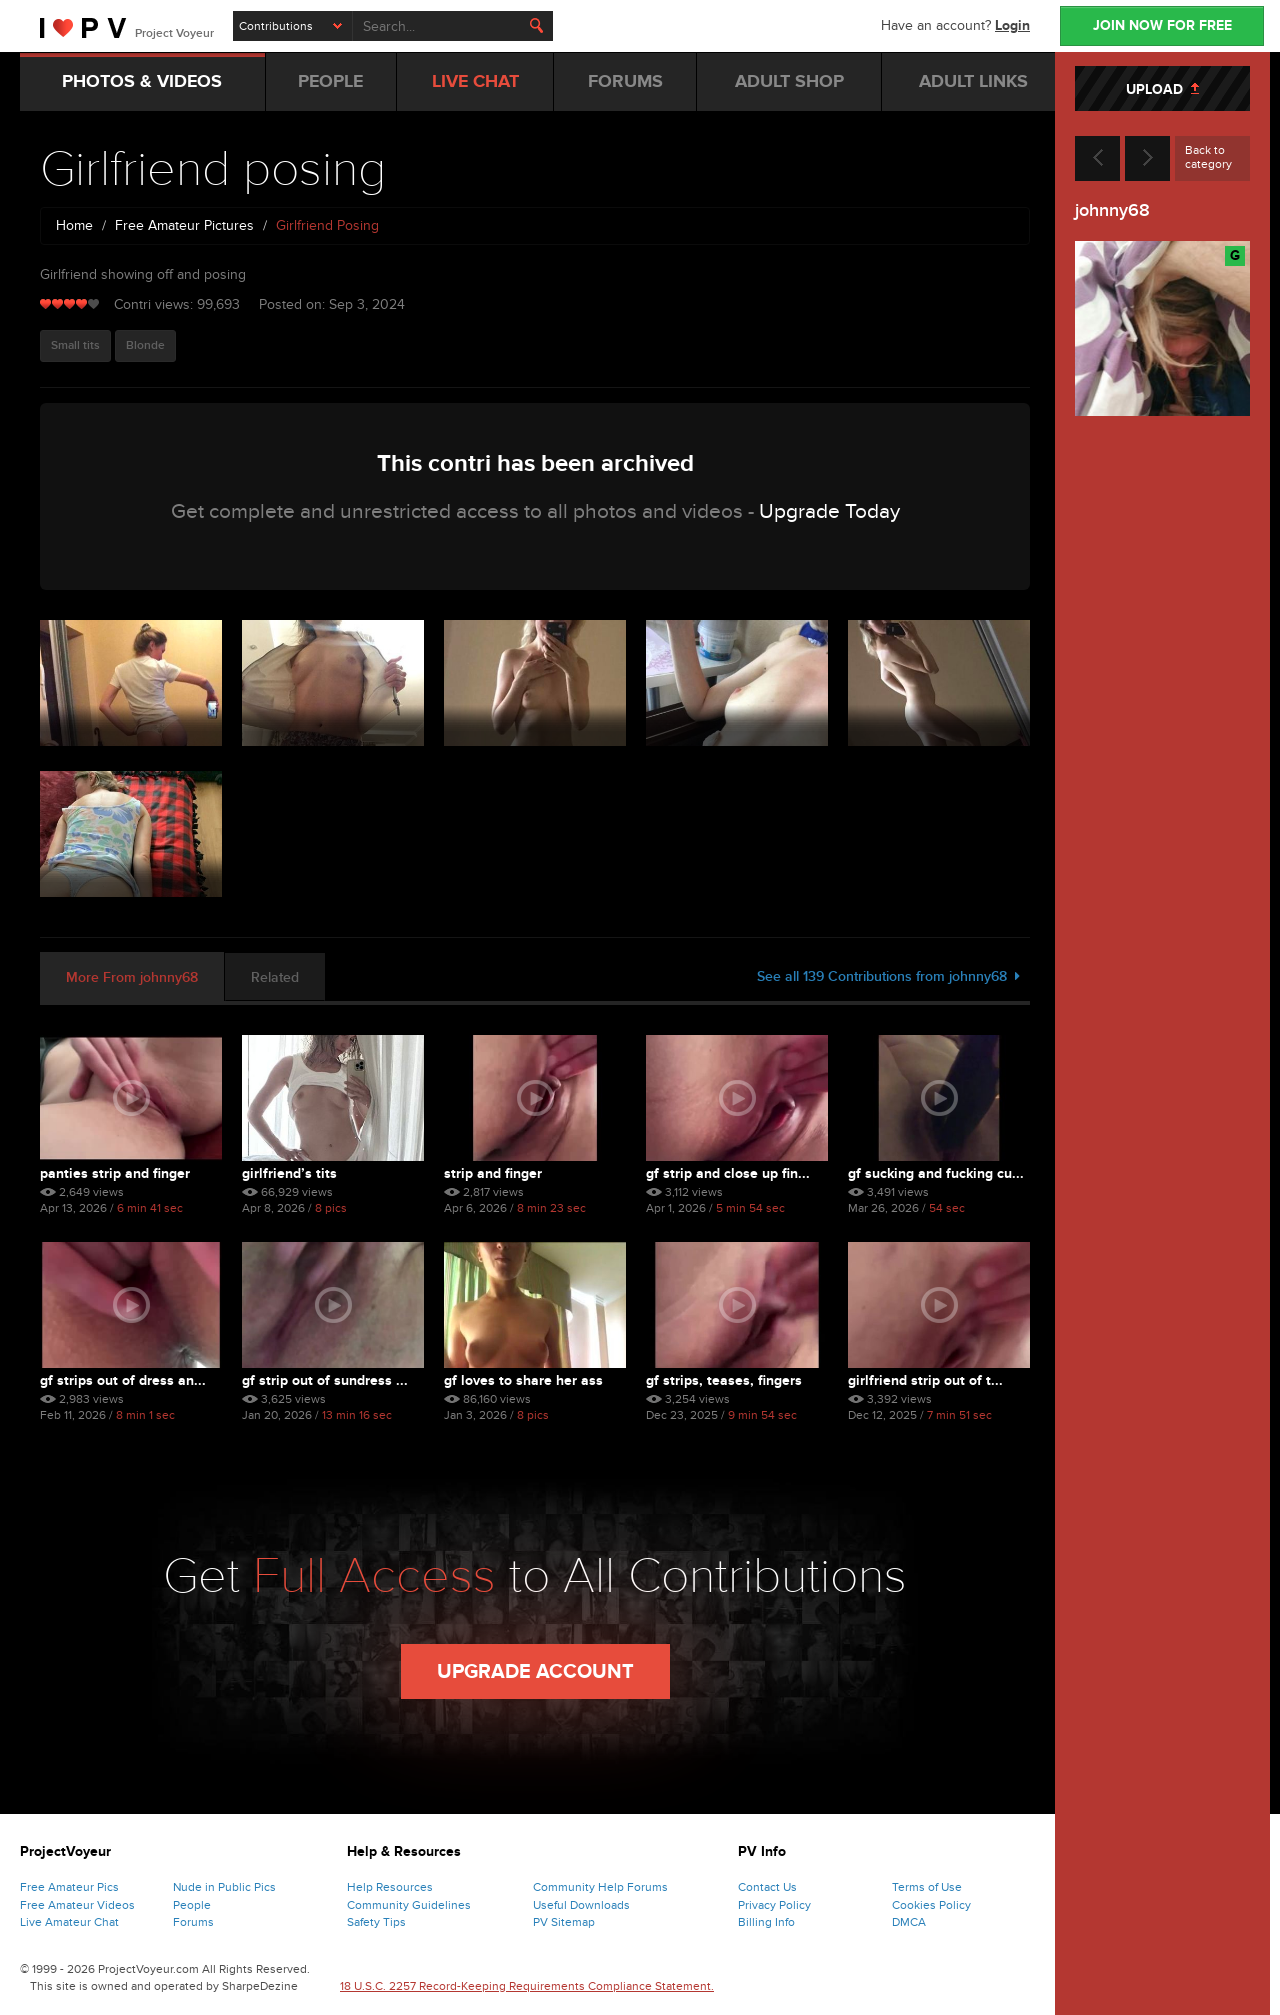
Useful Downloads (581, 1905)
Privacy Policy (774, 1905)
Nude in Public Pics (224, 1887)
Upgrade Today (829, 511)
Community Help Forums (600, 1887)
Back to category (1208, 157)
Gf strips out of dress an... (123, 1380)
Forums (193, 1922)
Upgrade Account (535, 1672)
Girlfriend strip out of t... (925, 1380)
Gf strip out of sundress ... (325, 1380)
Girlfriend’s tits (289, 1173)
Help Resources (390, 1887)
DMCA (909, 1922)
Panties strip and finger (115, 1173)
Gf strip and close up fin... (728, 1173)
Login (1012, 25)
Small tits (75, 345)
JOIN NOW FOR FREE (1162, 25)
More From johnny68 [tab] (132, 977)
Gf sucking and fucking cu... (936, 1173)
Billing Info (766, 1922)
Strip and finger (493, 1173)
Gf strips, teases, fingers (724, 1380)
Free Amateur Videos (77, 1905)
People (192, 1905)
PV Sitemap (564, 1922)
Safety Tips (376, 1922)
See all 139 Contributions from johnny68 (888, 976)
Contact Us (767, 1887)
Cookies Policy (931, 1905)
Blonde (145, 345)
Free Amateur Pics (69, 1887)
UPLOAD (1162, 89)
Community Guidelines (409, 1905)
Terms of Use (927, 1887)
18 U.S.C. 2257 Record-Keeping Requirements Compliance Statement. (527, 1986)
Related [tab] (275, 977)
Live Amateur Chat (69, 1922)
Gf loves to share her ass (523, 1380)
